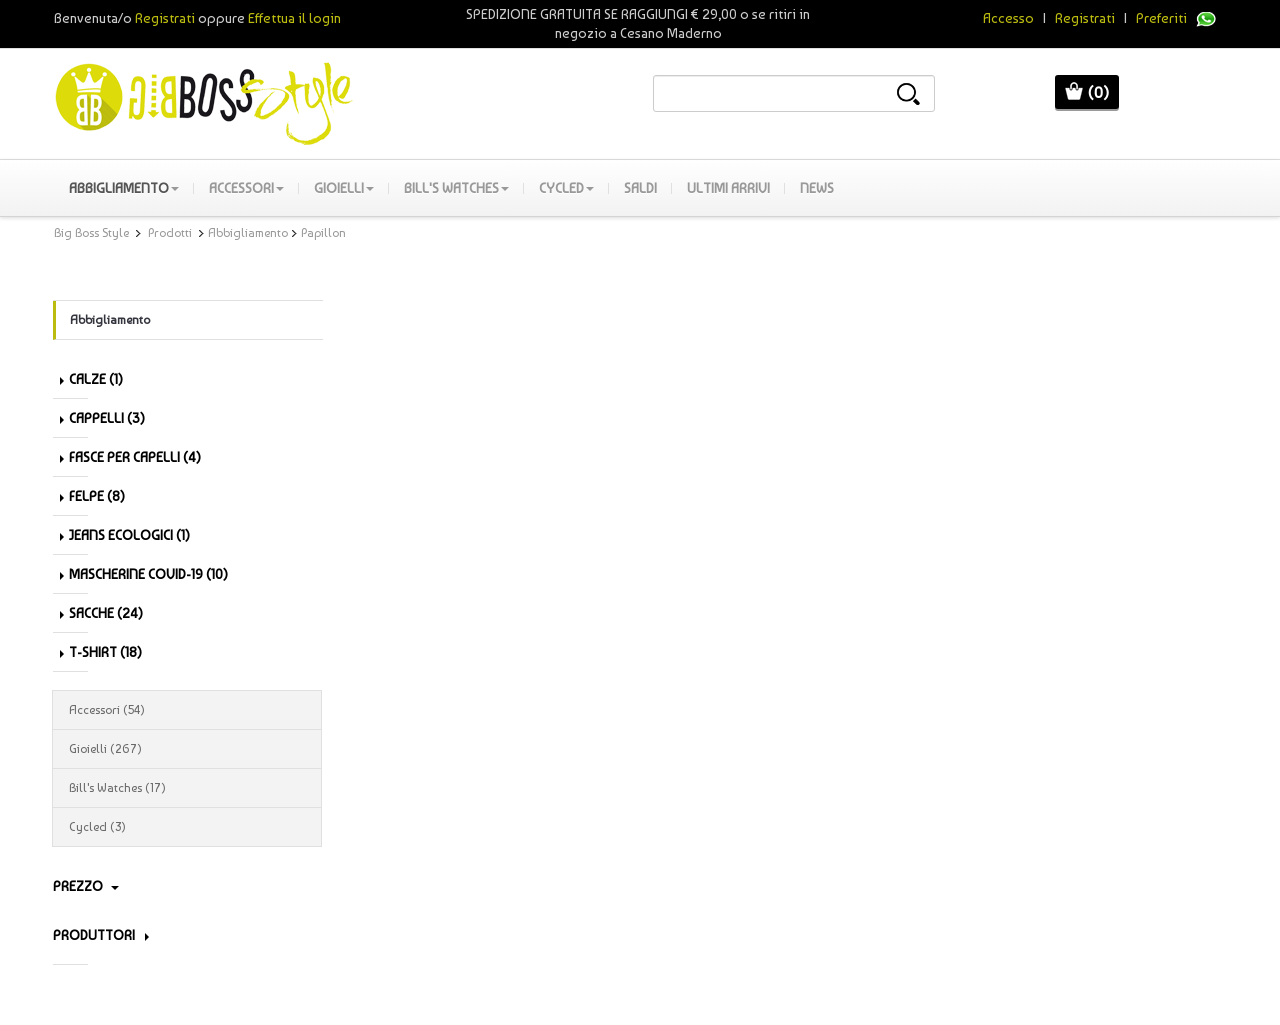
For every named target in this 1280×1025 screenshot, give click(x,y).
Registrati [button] (165, 18)
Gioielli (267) (187, 749)
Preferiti (1161, 18)
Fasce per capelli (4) (130, 457)
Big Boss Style (91, 233)
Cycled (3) (187, 827)
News (817, 188)
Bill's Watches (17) (187, 788)
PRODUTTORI (101, 935)
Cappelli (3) (102, 418)
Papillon (323, 233)
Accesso (1008, 18)
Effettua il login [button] (294, 18)
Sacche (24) (101, 613)
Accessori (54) (187, 710)
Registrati (1085, 18)
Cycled (566, 188)
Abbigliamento (124, 188)
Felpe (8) (92, 496)
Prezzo (86, 886)
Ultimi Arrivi (728, 188)
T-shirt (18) (101, 652)
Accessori (246, 188)
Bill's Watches (456, 188)
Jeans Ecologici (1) (125, 535)
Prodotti (170, 233)
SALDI (640, 188)
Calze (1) (91, 379)
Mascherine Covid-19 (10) (144, 574)
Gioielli (344, 188)
